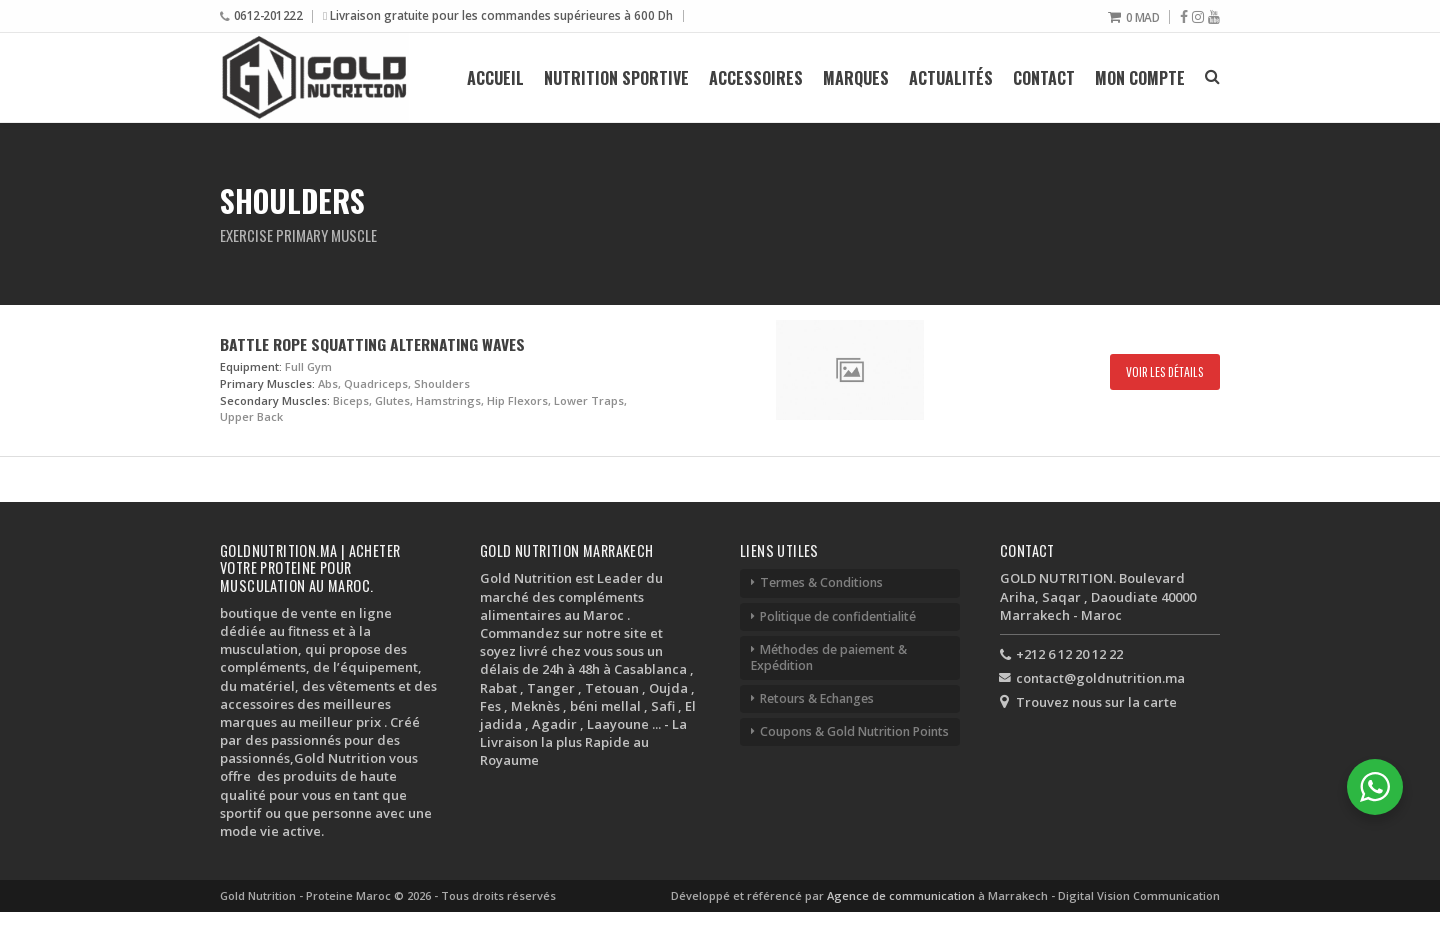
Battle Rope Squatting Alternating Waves (372, 344)
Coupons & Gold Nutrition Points (854, 731)
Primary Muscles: (267, 383)
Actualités (951, 78)
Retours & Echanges (817, 698)
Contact (1044, 78)
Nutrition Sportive (616, 78)
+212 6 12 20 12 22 (1069, 654)
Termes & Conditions (821, 582)
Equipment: (251, 366)
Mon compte (1140, 78)
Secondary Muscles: (275, 400)
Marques (856, 78)
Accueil (495, 78)
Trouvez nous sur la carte (1096, 702)
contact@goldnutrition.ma (1100, 678)
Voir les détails (1165, 371)
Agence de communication (902, 895)
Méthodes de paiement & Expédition (829, 657)
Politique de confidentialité (838, 616)
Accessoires (756, 78)
